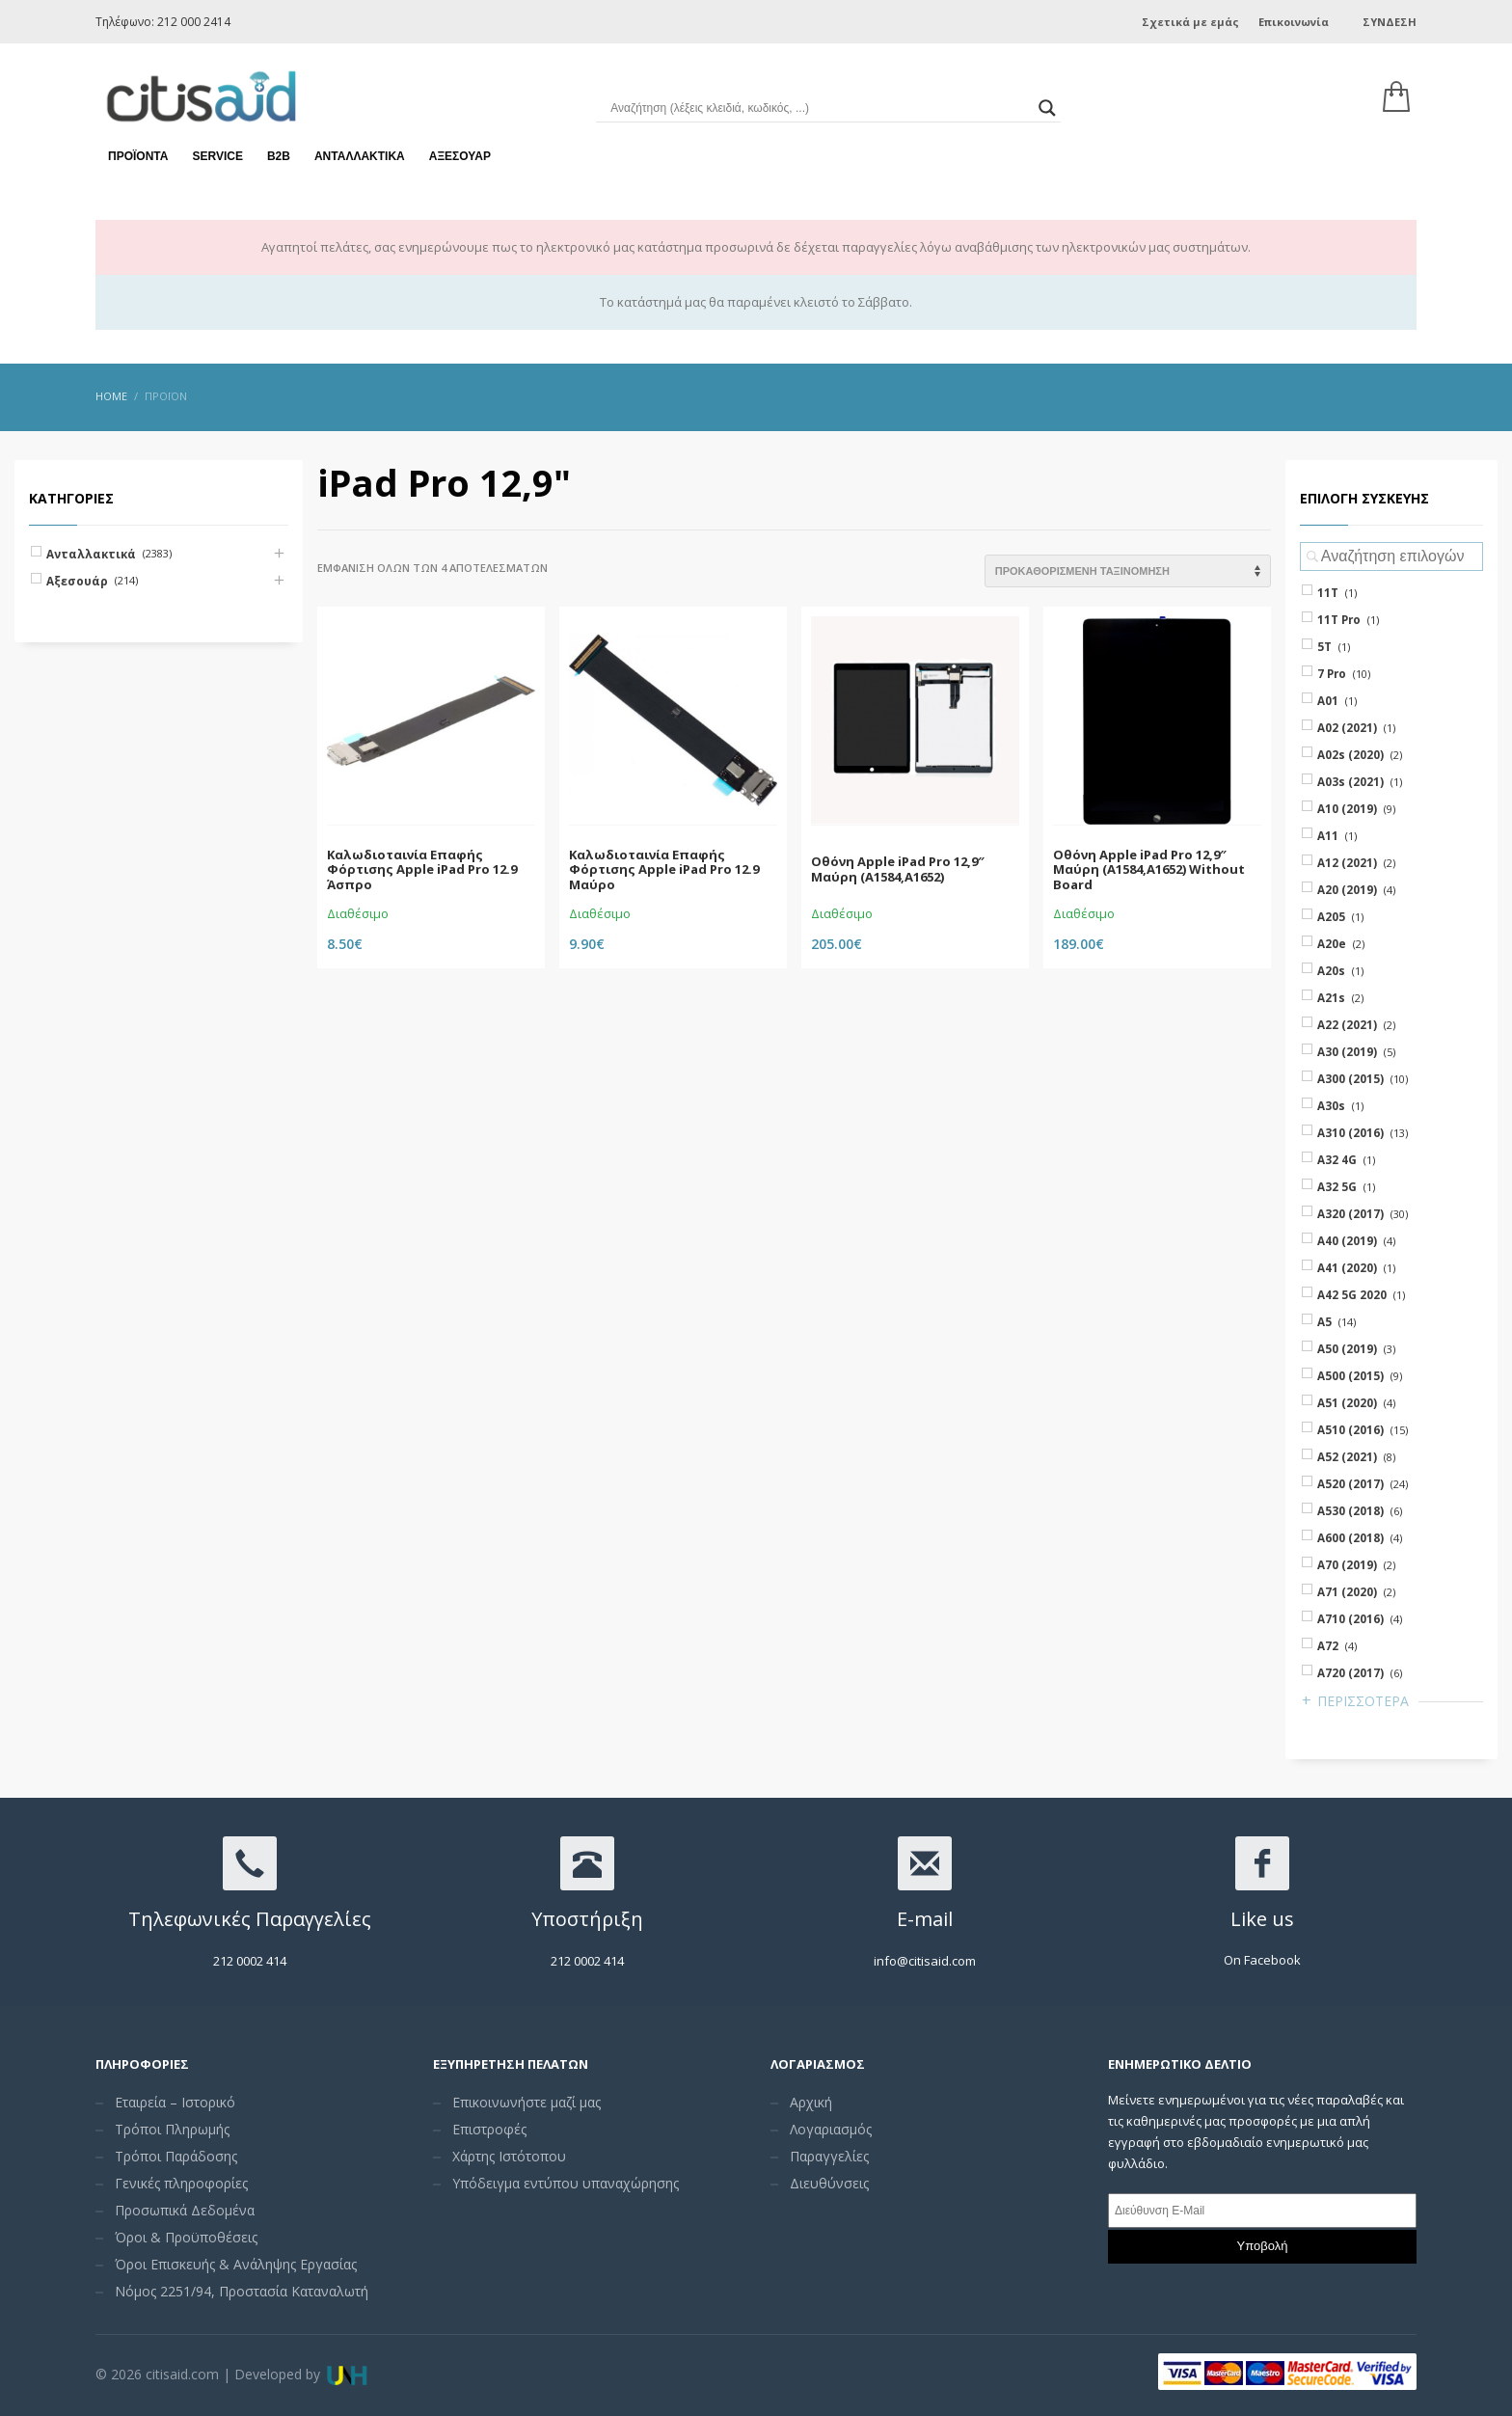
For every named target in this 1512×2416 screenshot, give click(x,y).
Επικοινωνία (1293, 21)
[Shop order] (1128, 571)
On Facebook (1262, 1959)
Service (217, 154)
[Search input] (819, 106)
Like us (1262, 1919)
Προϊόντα (138, 154)
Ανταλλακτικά (359, 154)
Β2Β (278, 154)
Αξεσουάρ (460, 154)
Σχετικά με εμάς (1190, 21)
